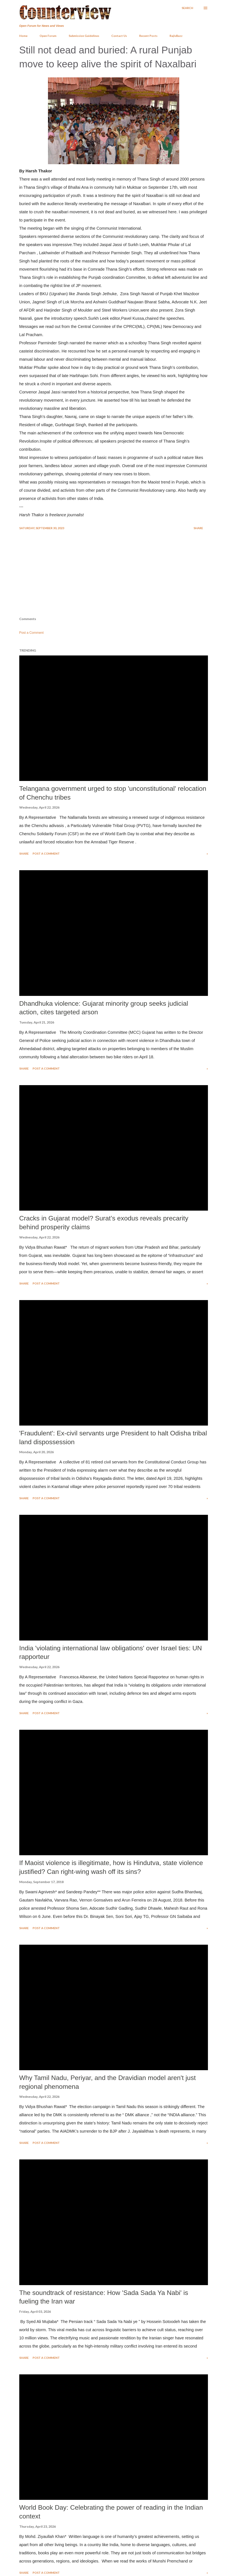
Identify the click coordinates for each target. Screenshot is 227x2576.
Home (23, 35)
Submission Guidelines (84, 35)
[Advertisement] (113, 584)
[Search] (187, 8)
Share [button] (198, 528)
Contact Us (119, 35)
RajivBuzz (176, 35)
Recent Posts (148, 35)
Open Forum (48, 35)
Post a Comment (31, 632)
